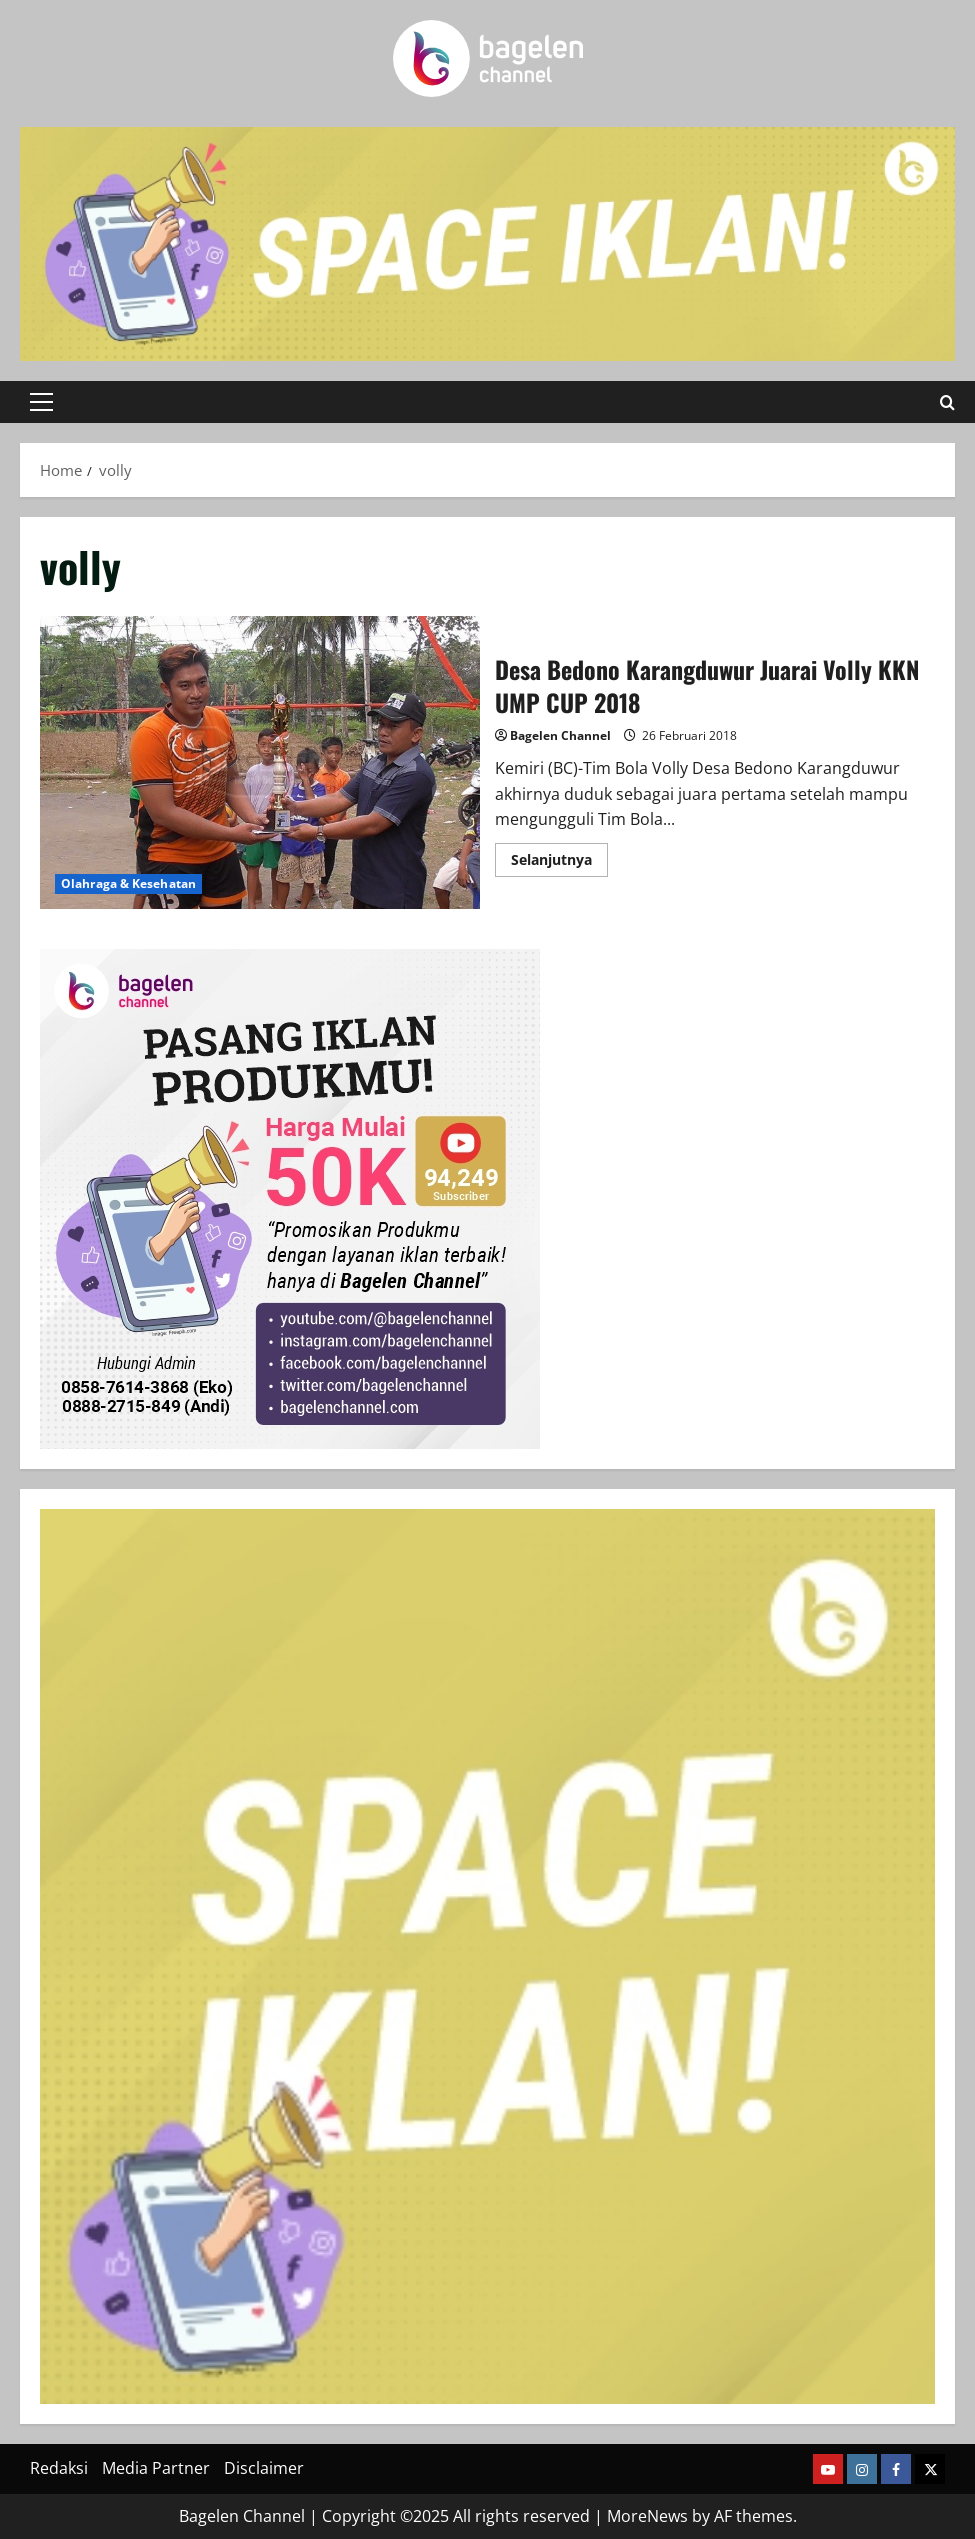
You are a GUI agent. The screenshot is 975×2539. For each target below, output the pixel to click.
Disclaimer (264, 2468)
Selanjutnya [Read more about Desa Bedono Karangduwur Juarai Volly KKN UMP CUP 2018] (559, 863)
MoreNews (647, 2516)
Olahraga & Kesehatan (128, 883)
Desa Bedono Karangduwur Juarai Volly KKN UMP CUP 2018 (260, 762)
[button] (41, 402)
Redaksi (59, 2468)
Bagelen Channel (560, 735)
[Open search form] (947, 401)
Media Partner (156, 2468)
